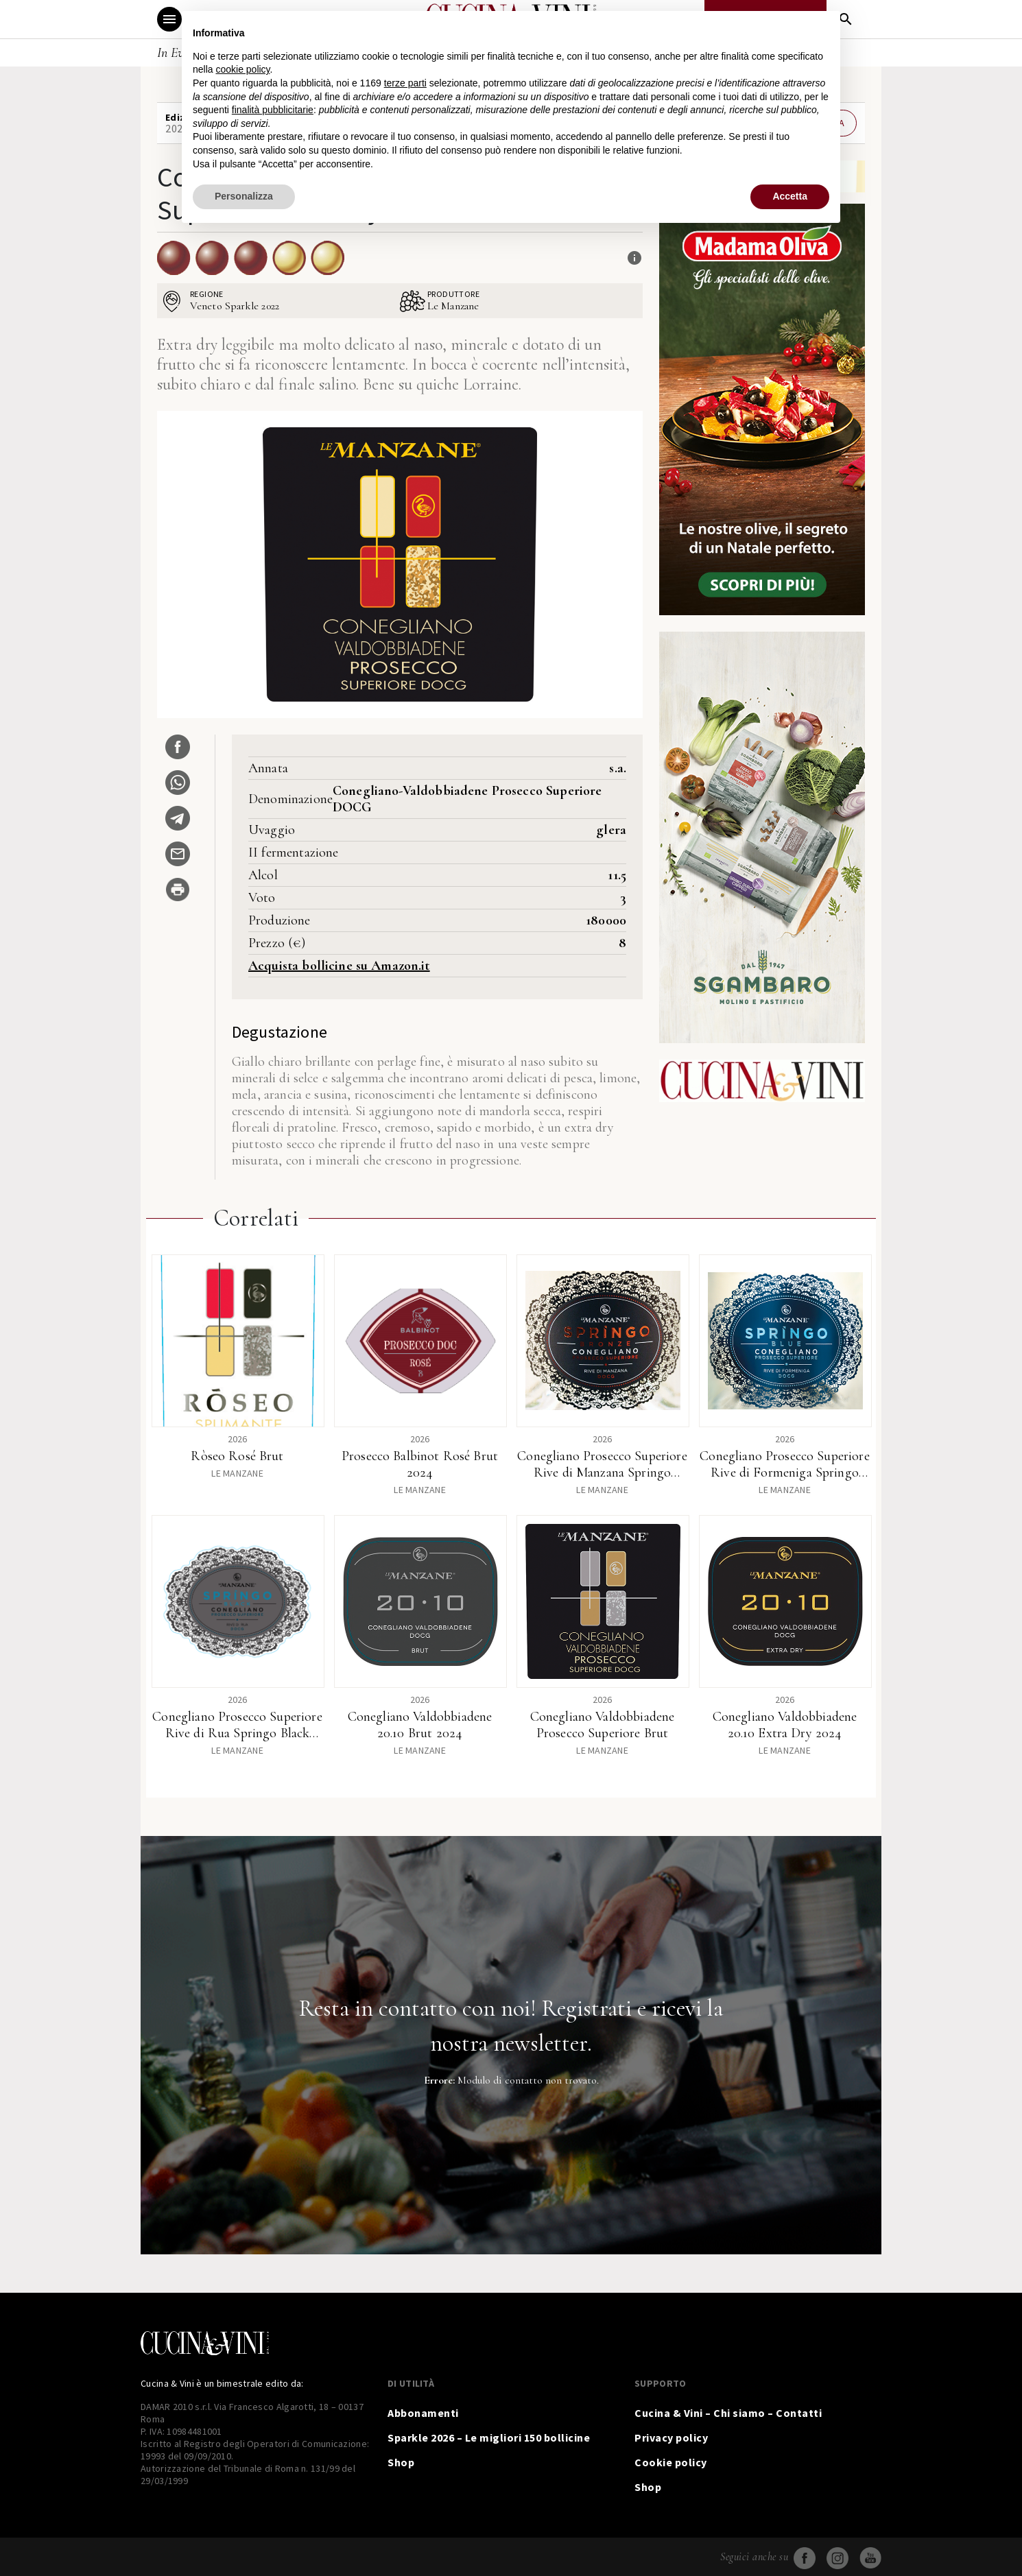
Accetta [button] (789, 196)
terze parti (405, 82)
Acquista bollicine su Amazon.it (339, 965)
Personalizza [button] (244, 196)
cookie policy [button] (242, 69)
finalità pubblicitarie (272, 109)
